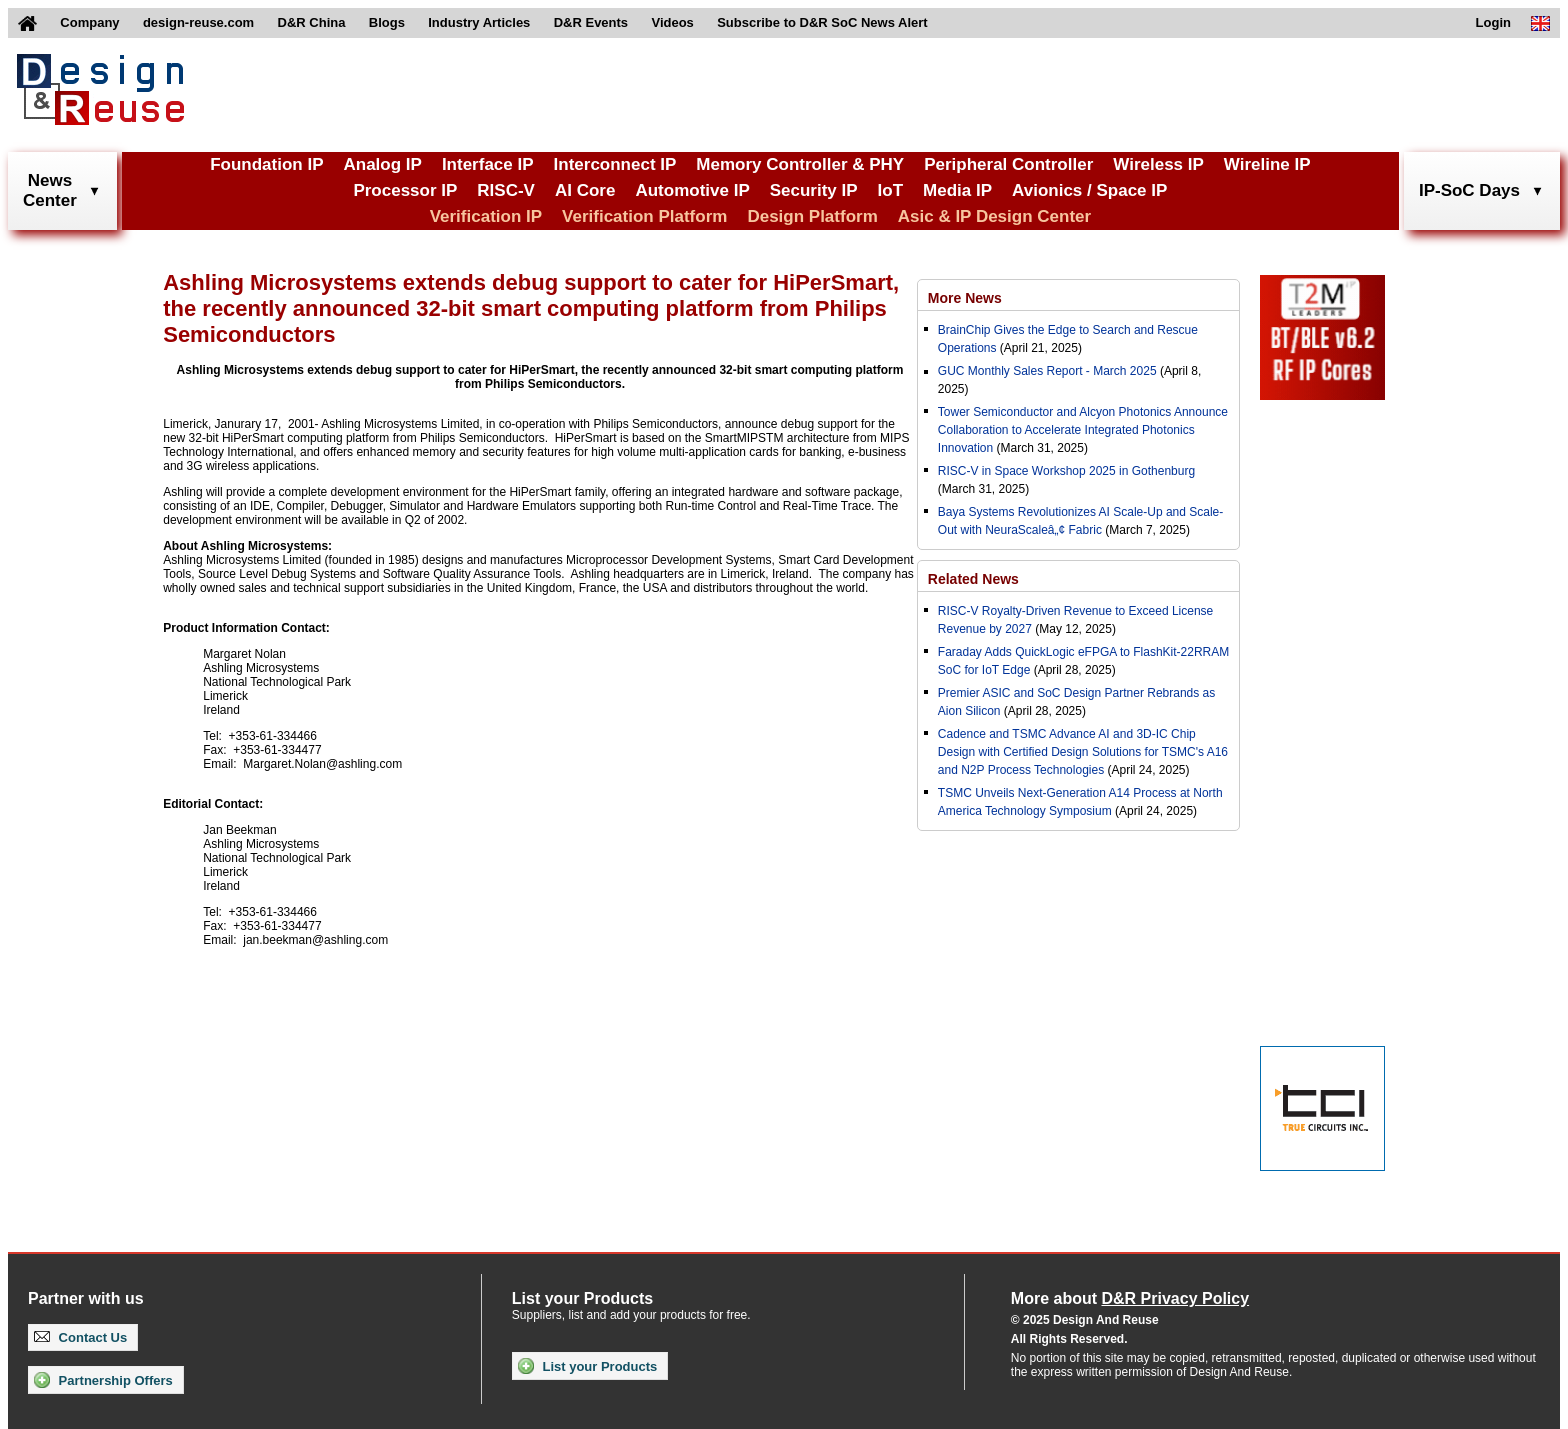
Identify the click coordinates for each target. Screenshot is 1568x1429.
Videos (672, 22)
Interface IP (488, 164)
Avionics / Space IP (1089, 190)
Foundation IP (266, 164)
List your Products (587, 1366)
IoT (891, 190)
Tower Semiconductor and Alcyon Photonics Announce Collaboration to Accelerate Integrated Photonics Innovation (1083, 430)
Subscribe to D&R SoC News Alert (822, 22)
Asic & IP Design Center (994, 216)
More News (965, 298)
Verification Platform (644, 216)
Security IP (814, 190)
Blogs (387, 22)
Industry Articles (479, 22)
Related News (973, 579)
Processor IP (405, 190)
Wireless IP (1158, 164)
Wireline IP (1267, 164)
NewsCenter (50, 190)
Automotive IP (692, 190)
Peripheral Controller (1008, 164)
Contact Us (80, 1337)
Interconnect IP (615, 164)
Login (1493, 22)
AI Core (585, 190)
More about (1130, 1298)
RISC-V (506, 190)
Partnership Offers (103, 1380)
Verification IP (486, 216)
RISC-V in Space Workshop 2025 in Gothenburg (1066, 471)
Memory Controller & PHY (800, 164)
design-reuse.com (198, 22)
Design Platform (812, 216)
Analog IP (382, 164)
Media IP (957, 190)
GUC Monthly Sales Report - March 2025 (1047, 371)
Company (89, 22)
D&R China (312, 22)
